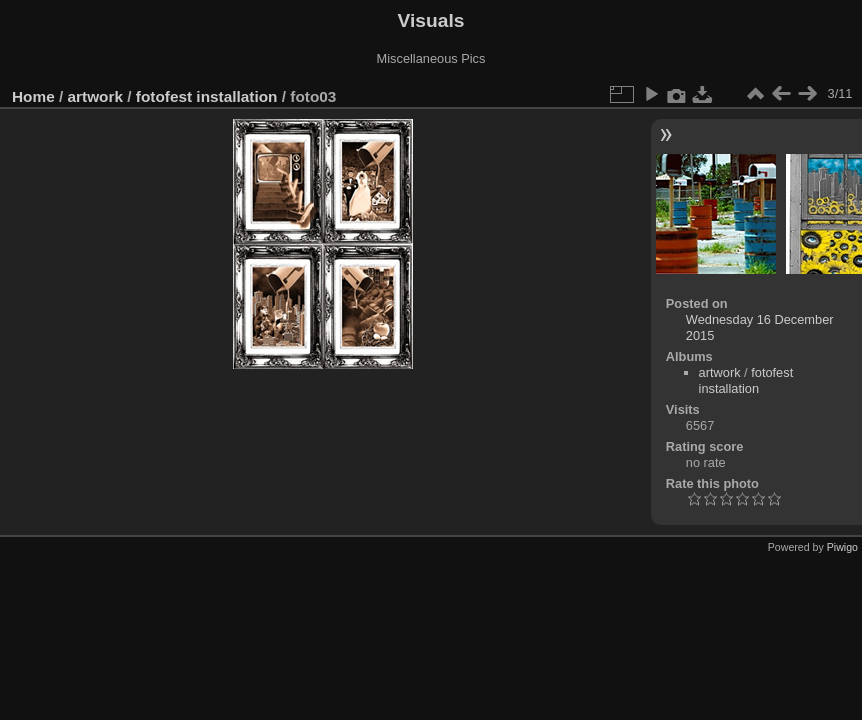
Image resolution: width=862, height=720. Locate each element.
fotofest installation (207, 96)
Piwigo (842, 547)
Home (33, 96)
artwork (95, 96)
